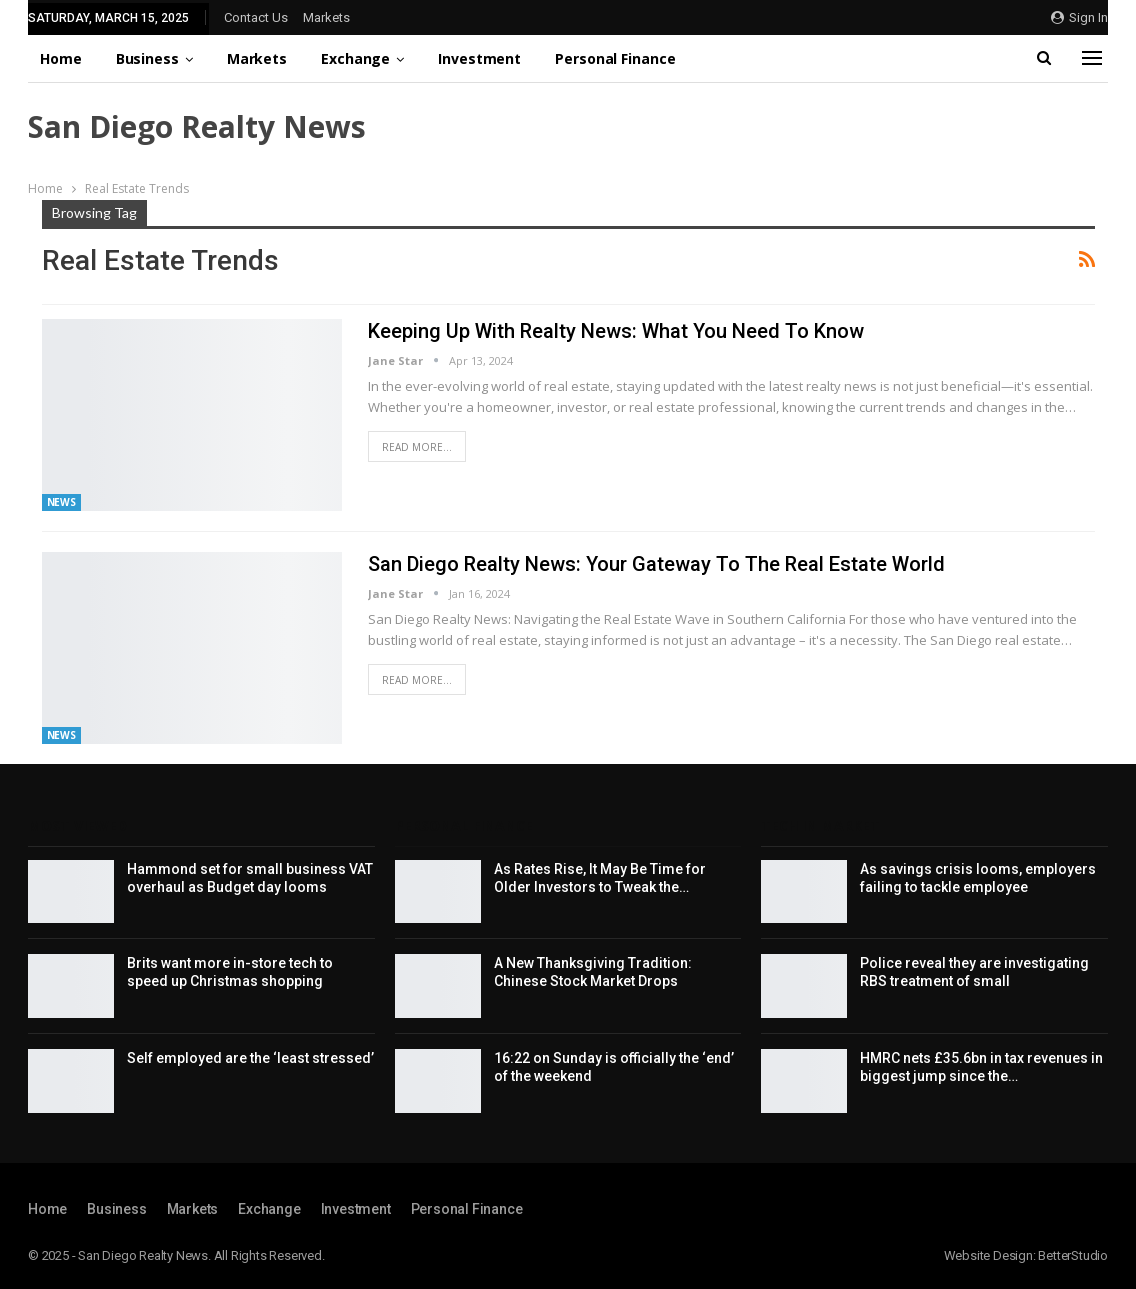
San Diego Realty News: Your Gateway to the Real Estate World (656, 564)
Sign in (1079, 17)
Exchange (355, 58)
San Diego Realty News (197, 126)
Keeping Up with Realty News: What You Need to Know (616, 331)
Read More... (417, 447)
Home (61, 58)
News (62, 502)
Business (147, 58)
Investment (479, 58)
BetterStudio (1073, 1255)
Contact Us (256, 17)
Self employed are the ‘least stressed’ (250, 1058)
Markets (326, 17)
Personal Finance (615, 58)
